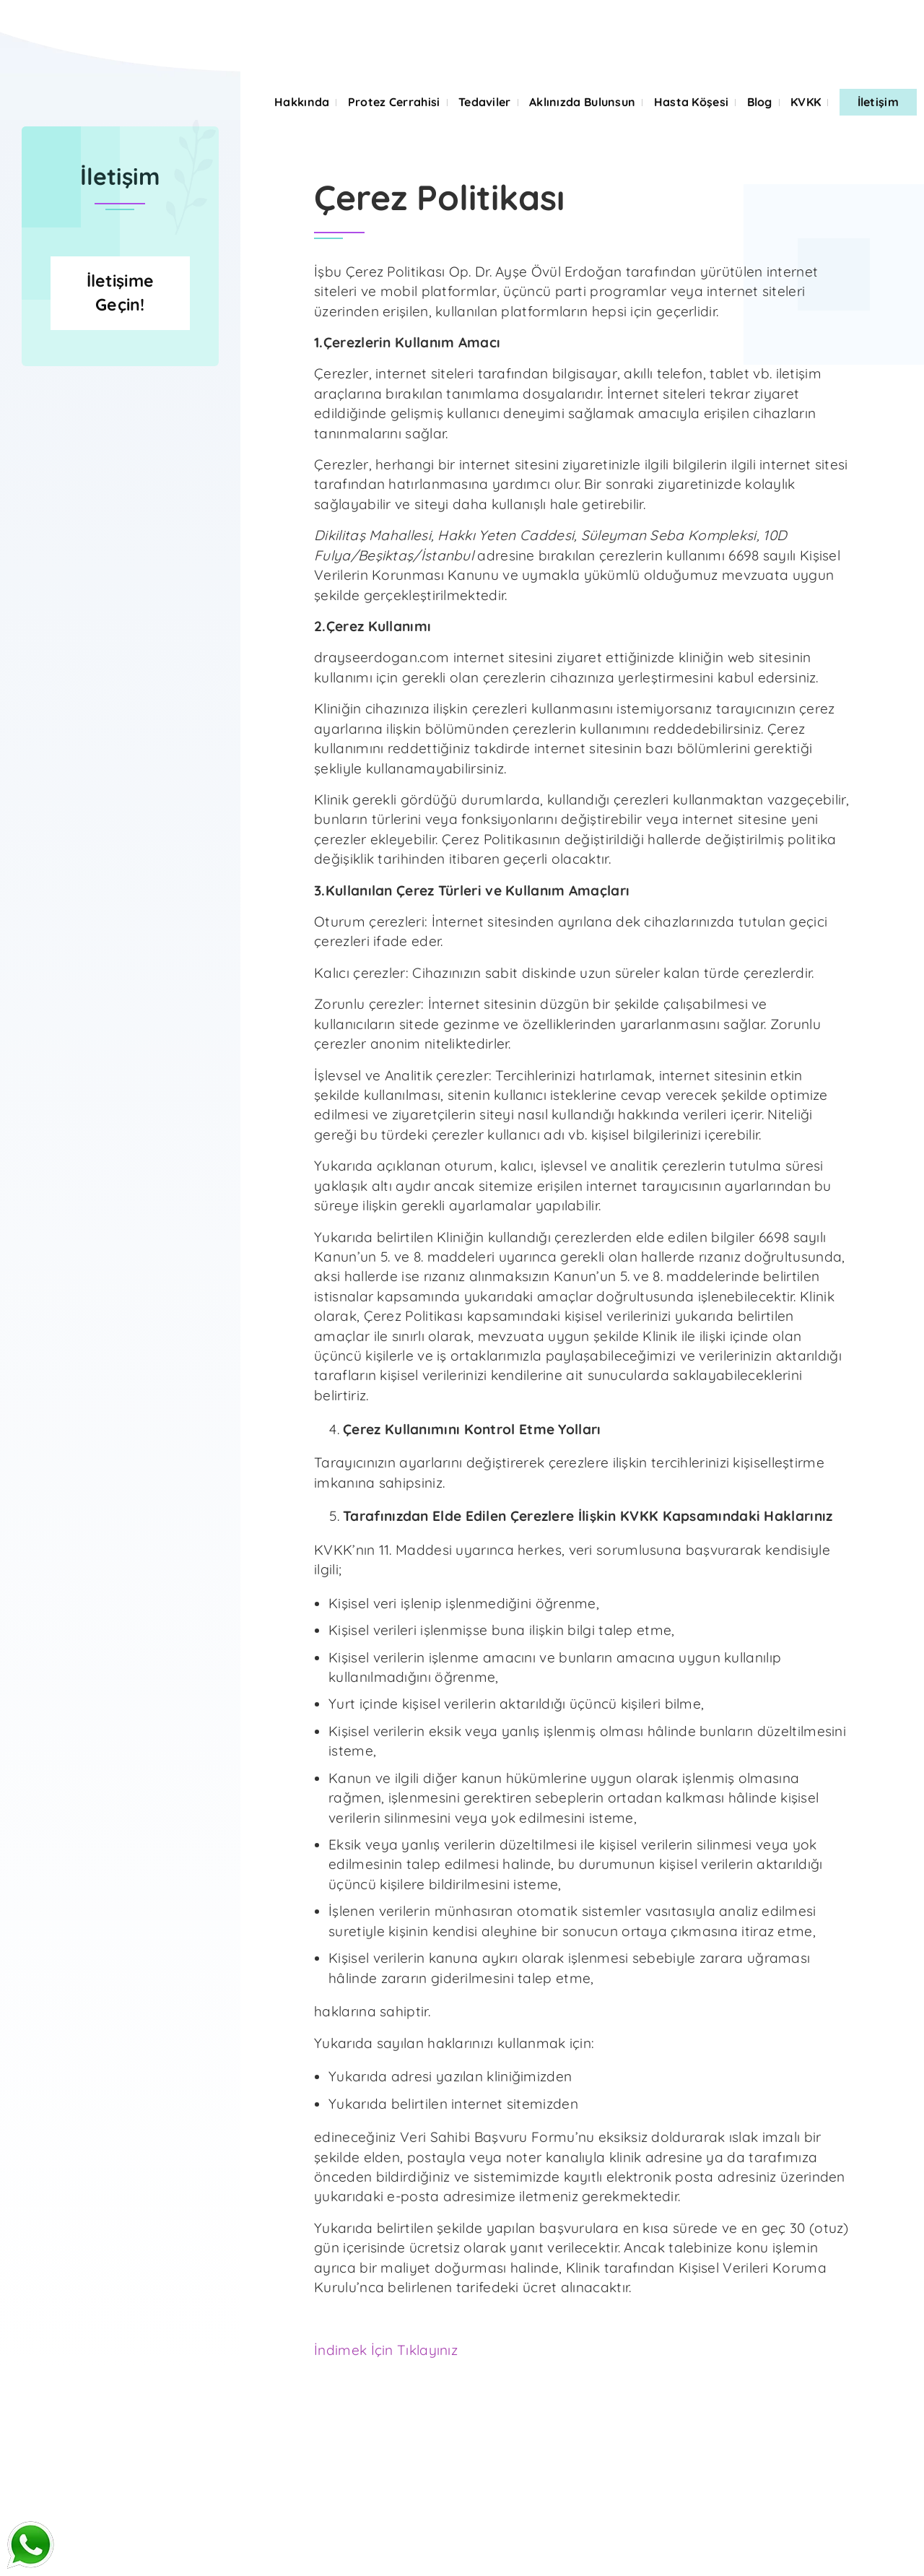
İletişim (878, 102)
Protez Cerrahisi (394, 102)
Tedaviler (484, 102)
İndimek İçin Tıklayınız (386, 2350)
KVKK (805, 102)
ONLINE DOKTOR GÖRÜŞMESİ (221, 19)
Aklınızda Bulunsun (582, 102)
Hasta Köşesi (691, 102)
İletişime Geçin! (120, 400)
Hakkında (301, 102)
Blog (759, 102)
